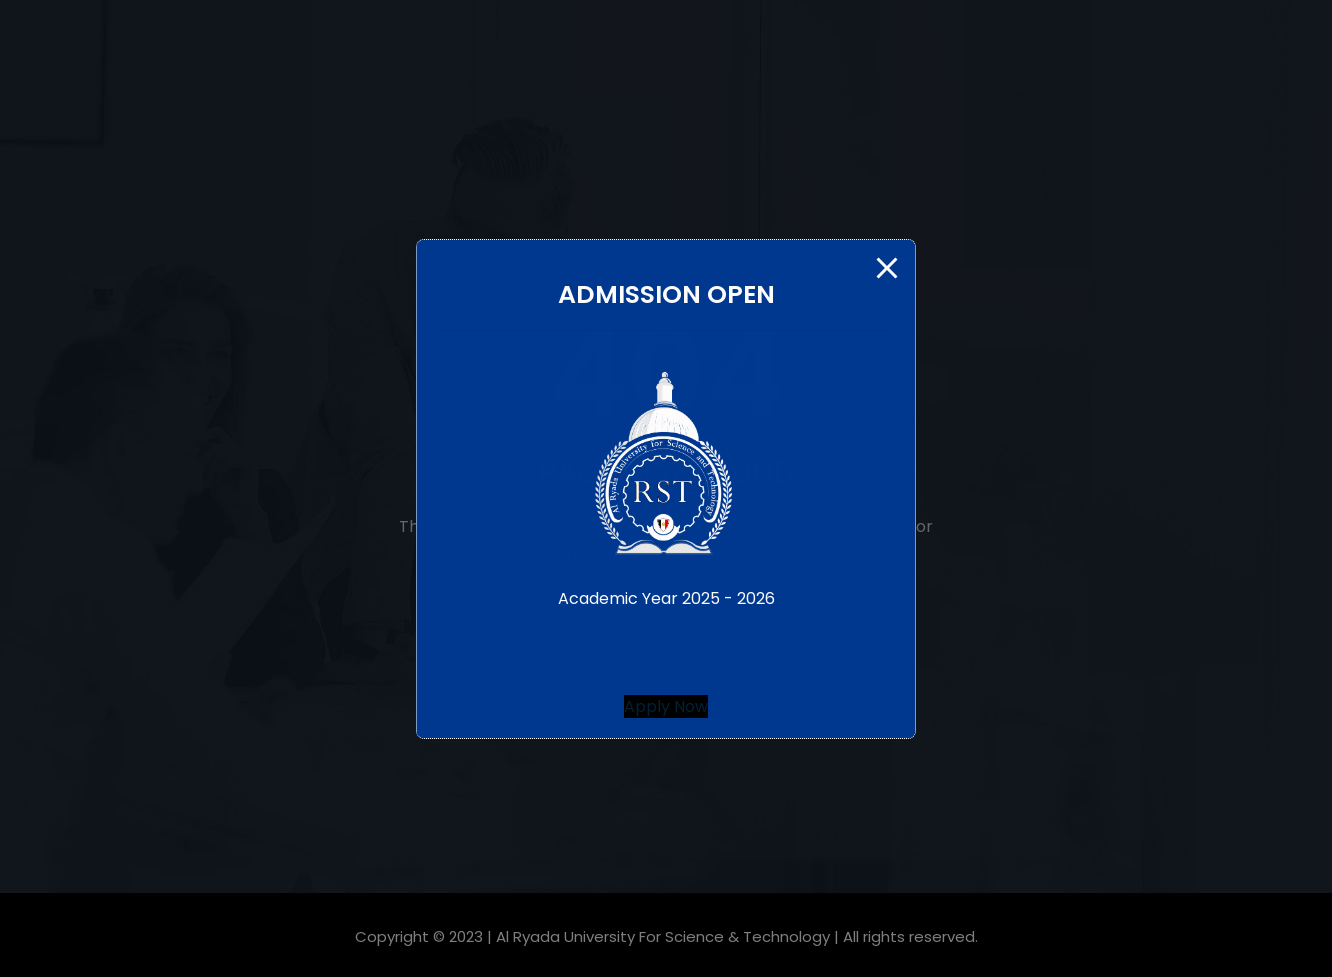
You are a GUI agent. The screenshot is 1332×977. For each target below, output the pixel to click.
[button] (666, 706)
